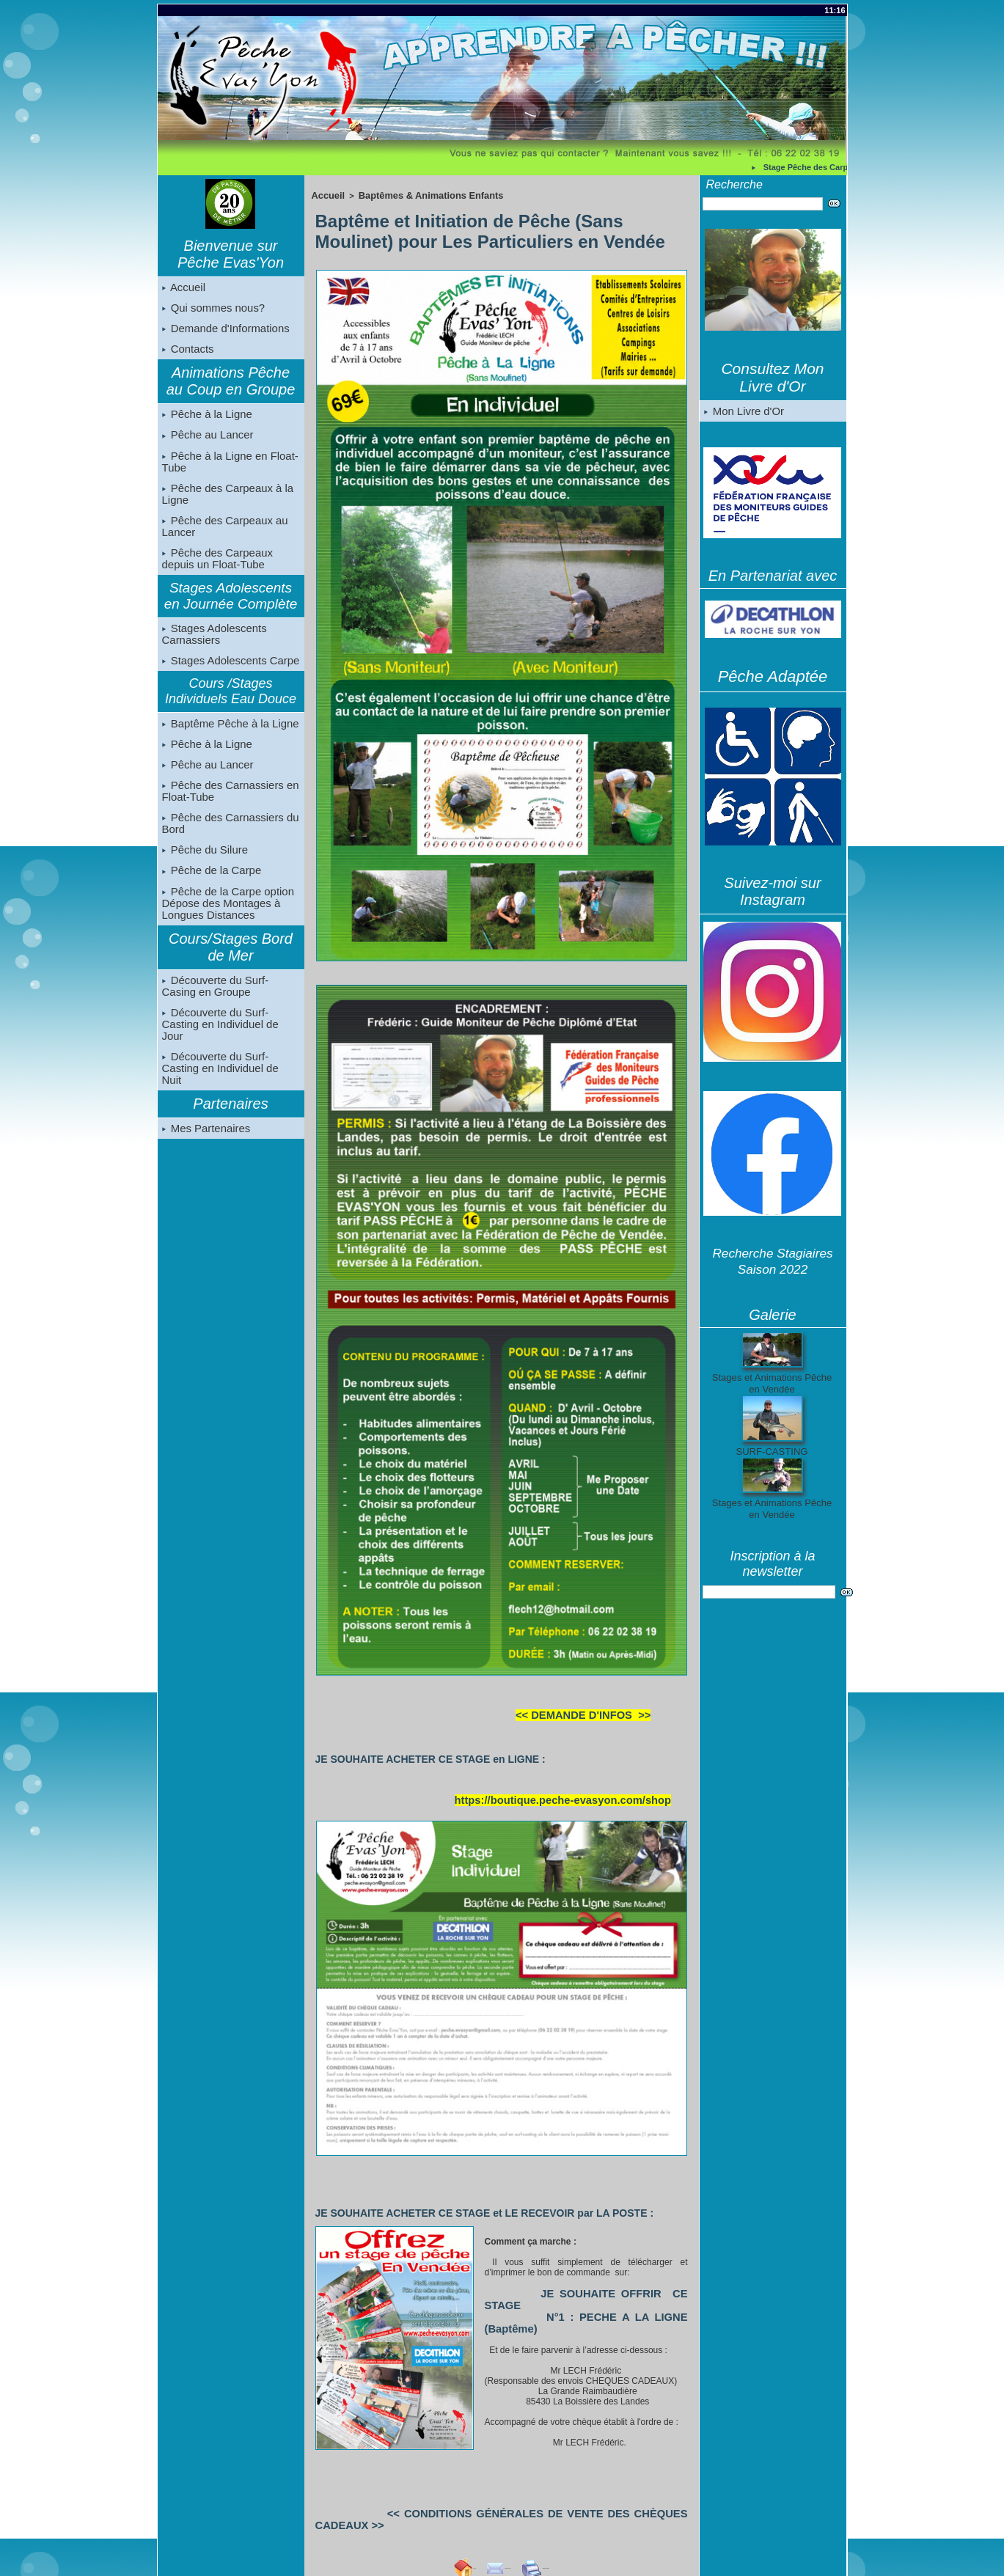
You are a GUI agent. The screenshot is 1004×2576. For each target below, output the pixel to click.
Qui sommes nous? (211, 310)
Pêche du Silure (203, 874)
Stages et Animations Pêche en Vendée (772, 1384)
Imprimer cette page (581, 2522)
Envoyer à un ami (475, 2522)
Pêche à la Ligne (205, 421)
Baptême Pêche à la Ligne (227, 740)
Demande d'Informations (223, 332)
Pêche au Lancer (206, 443)
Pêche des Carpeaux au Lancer (222, 538)
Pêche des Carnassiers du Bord (227, 846)
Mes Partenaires (204, 1137)
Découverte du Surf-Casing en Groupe (229, 1014)
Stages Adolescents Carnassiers (212, 649)
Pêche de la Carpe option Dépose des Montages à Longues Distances (225, 929)
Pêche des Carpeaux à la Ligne (225, 504)
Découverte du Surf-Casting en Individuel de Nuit (230, 1081)
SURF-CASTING (771, 1452)
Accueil (183, 288)
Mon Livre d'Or (742, 412)
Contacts (187, 354)
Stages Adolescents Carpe (228, 677)
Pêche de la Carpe (210, 896)
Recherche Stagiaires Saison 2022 (773, 1262)
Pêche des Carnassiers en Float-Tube (227, 812)
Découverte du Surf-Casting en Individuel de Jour (230, 1048)
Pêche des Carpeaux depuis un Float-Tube (215, 572)
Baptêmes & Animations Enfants (415, 194)
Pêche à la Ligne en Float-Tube (227, 470)
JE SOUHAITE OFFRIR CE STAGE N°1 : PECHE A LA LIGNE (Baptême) (578, 2291)
